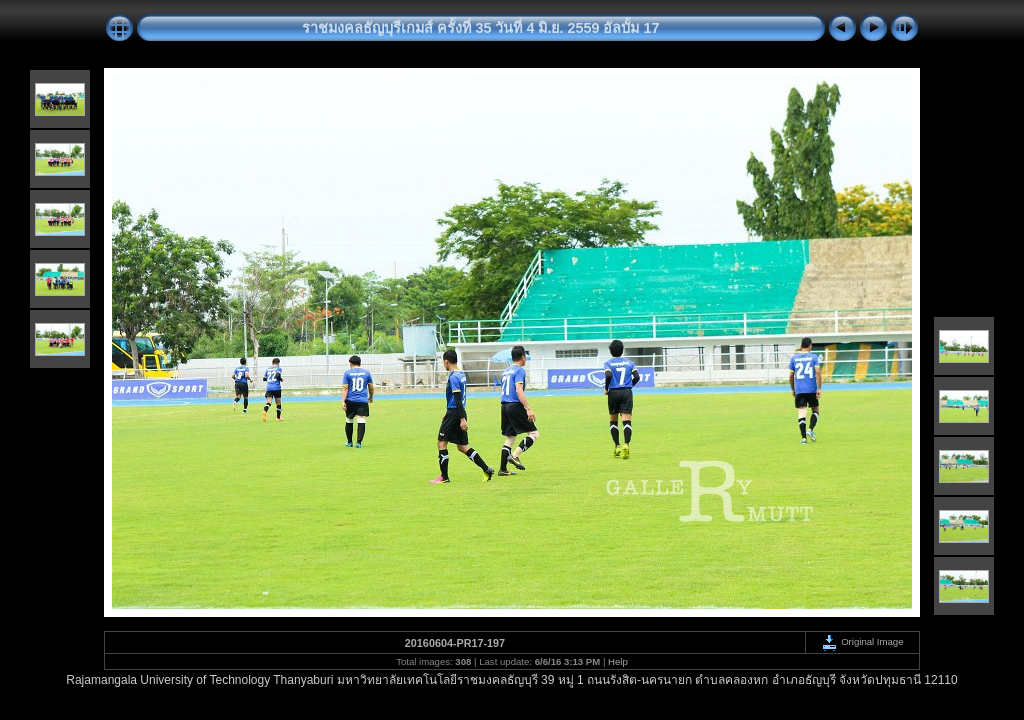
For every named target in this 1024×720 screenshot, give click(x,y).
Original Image (862, 641)
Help (618, 661)
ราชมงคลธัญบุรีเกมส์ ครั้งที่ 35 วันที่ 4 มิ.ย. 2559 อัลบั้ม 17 (480, 28)
